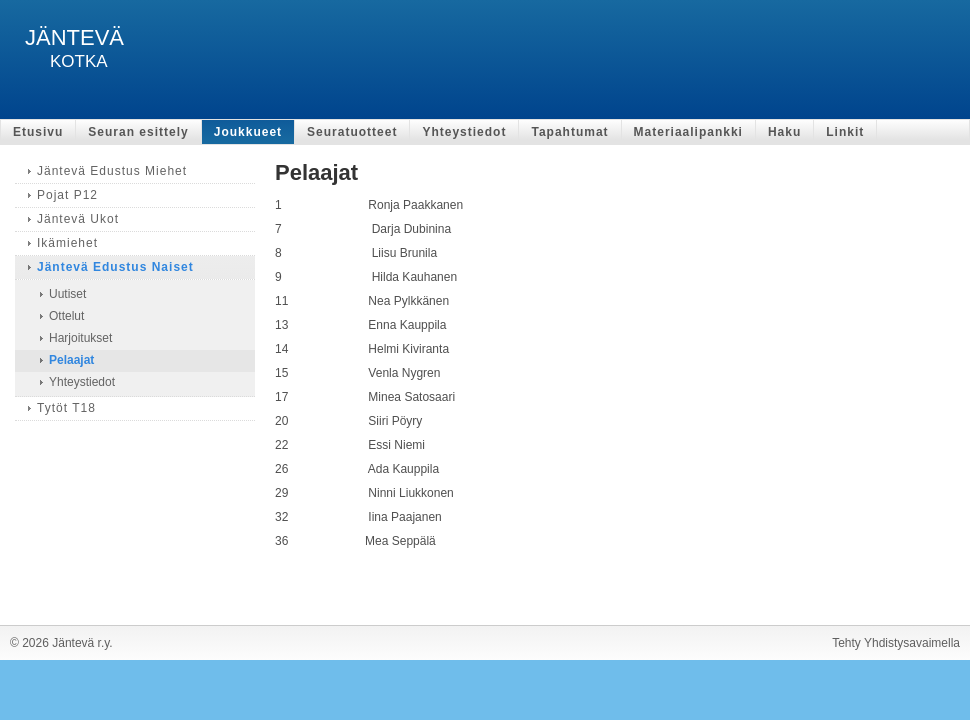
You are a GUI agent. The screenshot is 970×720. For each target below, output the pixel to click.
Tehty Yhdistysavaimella (896, 643)
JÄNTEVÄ (74, 37)
